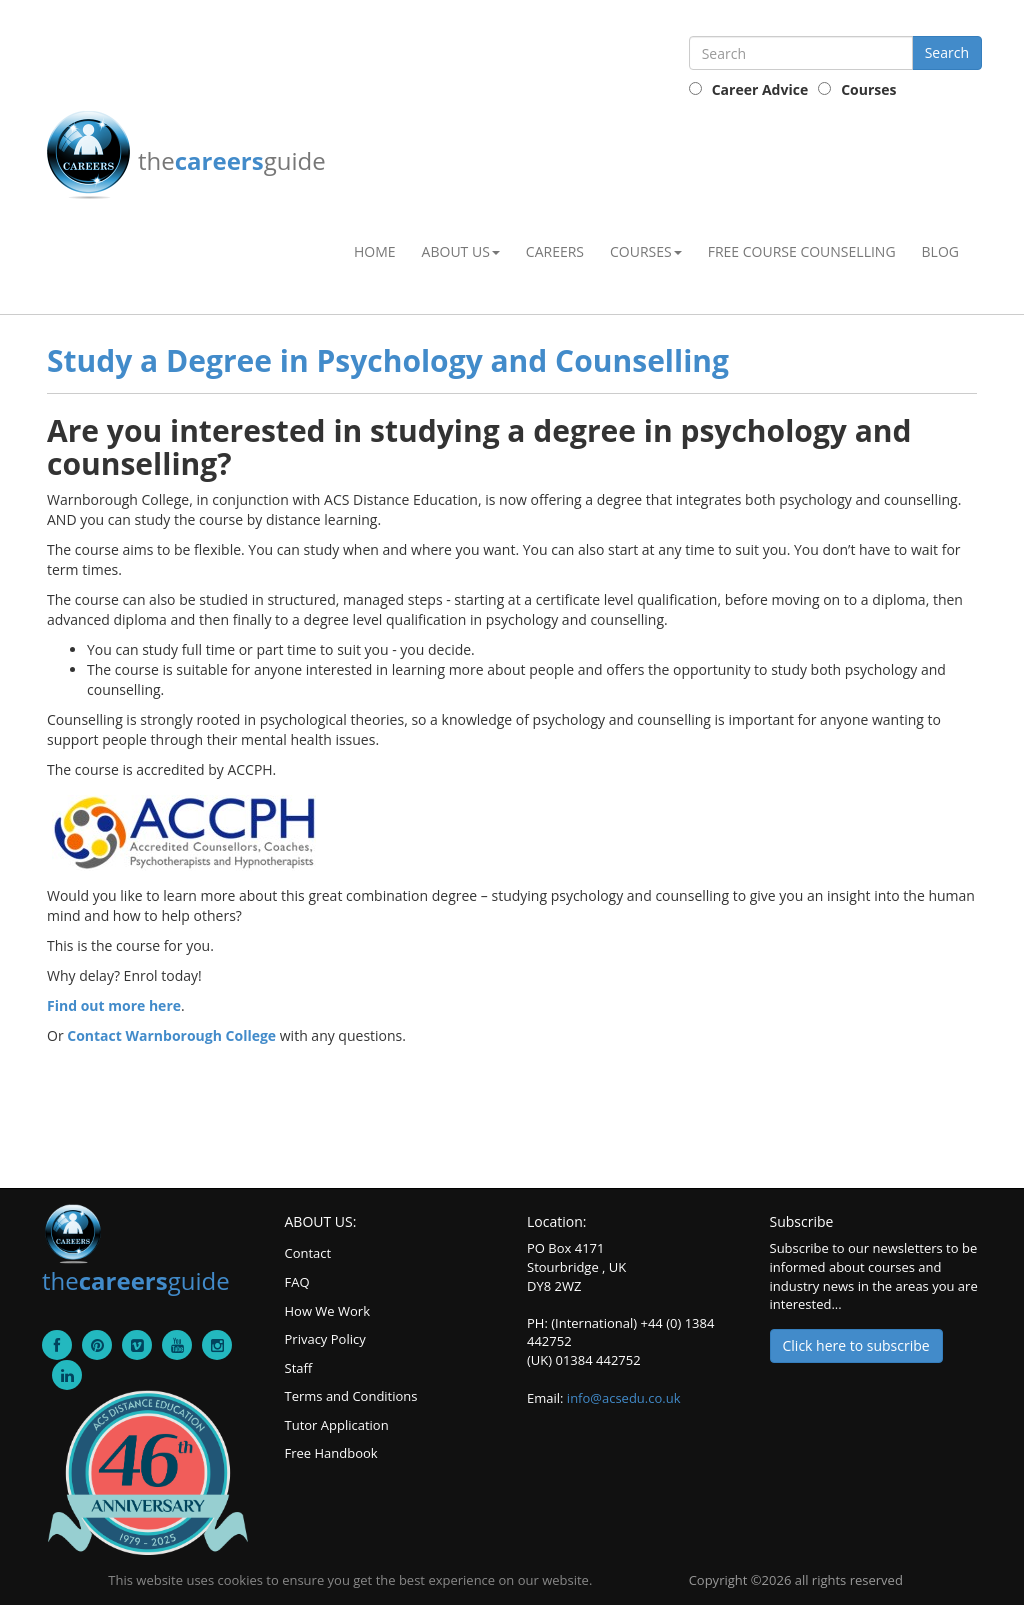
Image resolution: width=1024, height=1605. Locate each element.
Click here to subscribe (856, 1345)
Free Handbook (331, 1453)
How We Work (328, 1311)
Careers (555, 251)
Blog (940, 251)
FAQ (297, 1282)
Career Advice (760, 89)
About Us (461, 251)
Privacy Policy (325, 1339)
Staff (299, 1368)
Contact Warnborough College (171, 1035)
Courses (868, 89)
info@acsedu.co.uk (624, 1398)
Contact (308, 1253)
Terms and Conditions (351, 1396)
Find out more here (114, 1005)
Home (375, 251)
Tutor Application (337, 1425)
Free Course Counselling (802, 251)
